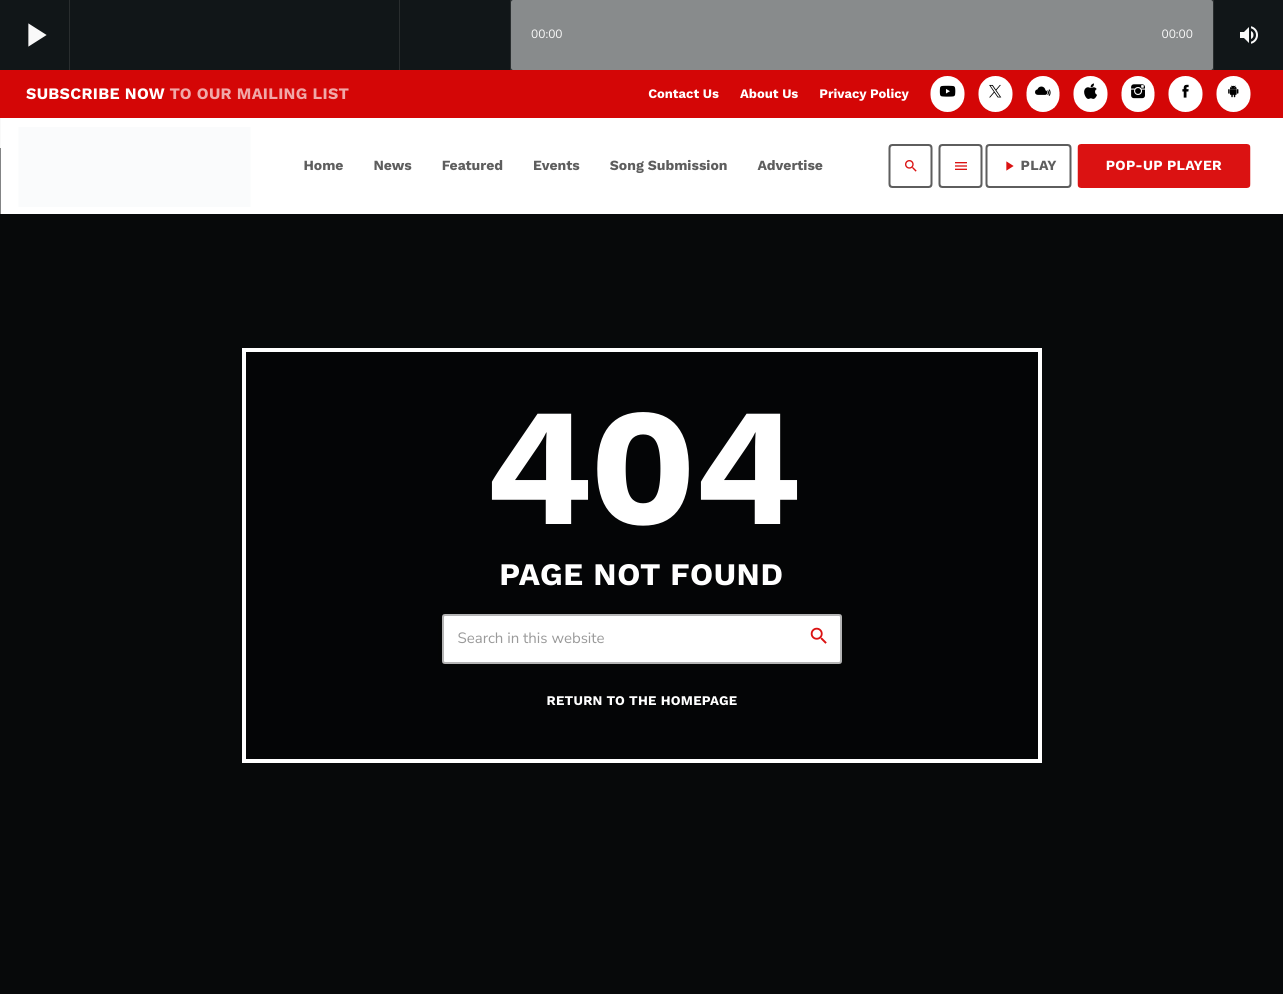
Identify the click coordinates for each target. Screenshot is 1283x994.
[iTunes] (1091, 93)
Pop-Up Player (1164, 166)
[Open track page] (490, 36)
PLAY (1029, 166)
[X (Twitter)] (995, 93)
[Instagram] (1138, 93)
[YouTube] (948, 93)
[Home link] (134, 166)
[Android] (1233, 93)
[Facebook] (1186, 93)
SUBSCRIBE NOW (187, 93)
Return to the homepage (642, 701)
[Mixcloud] (1043, 93)
